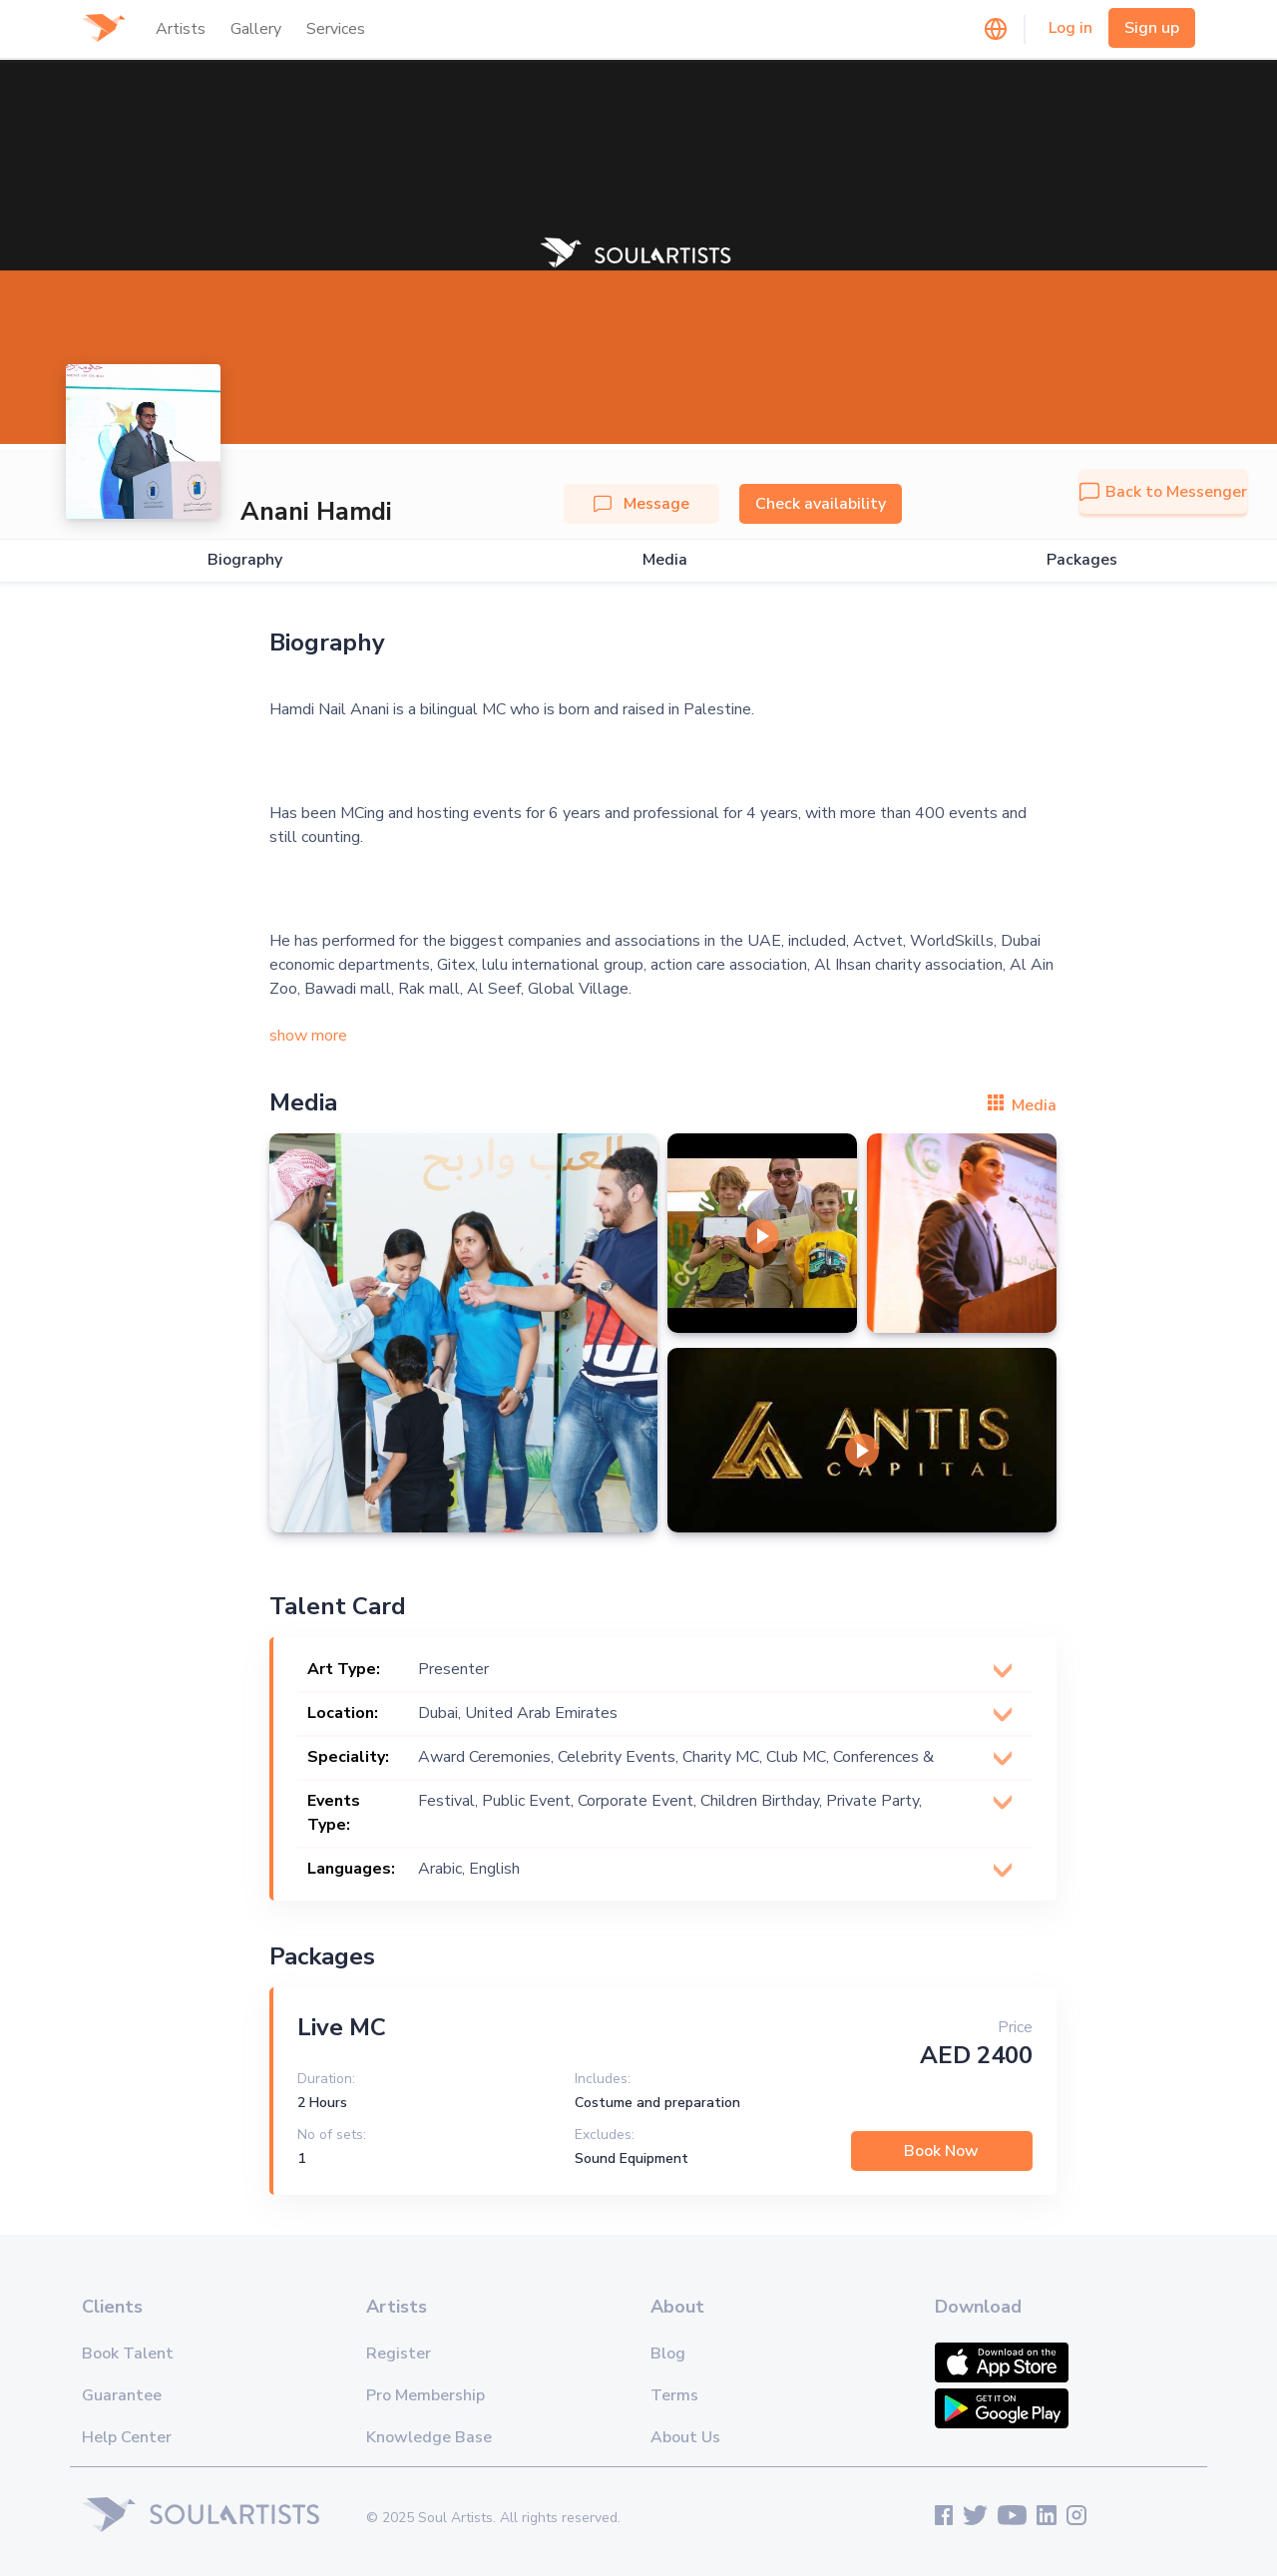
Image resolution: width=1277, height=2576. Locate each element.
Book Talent (128, 2353)
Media (664, 560)
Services (335, 29)
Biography (245, 560)
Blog (667, 2353)
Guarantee (122, 2395)
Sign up (1151, 28)
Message (641, 504)
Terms (674, 2395)
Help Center (127, 2437)
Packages (1082, 560)
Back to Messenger (1163, 492)
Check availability (820, 504)
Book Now (941, 2151)
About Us (685, 2437)
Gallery (255, 29)
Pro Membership (425, 2395)
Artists (181, 29)
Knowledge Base (429, 2437)
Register (398, 2353)
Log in (1070, 28)
